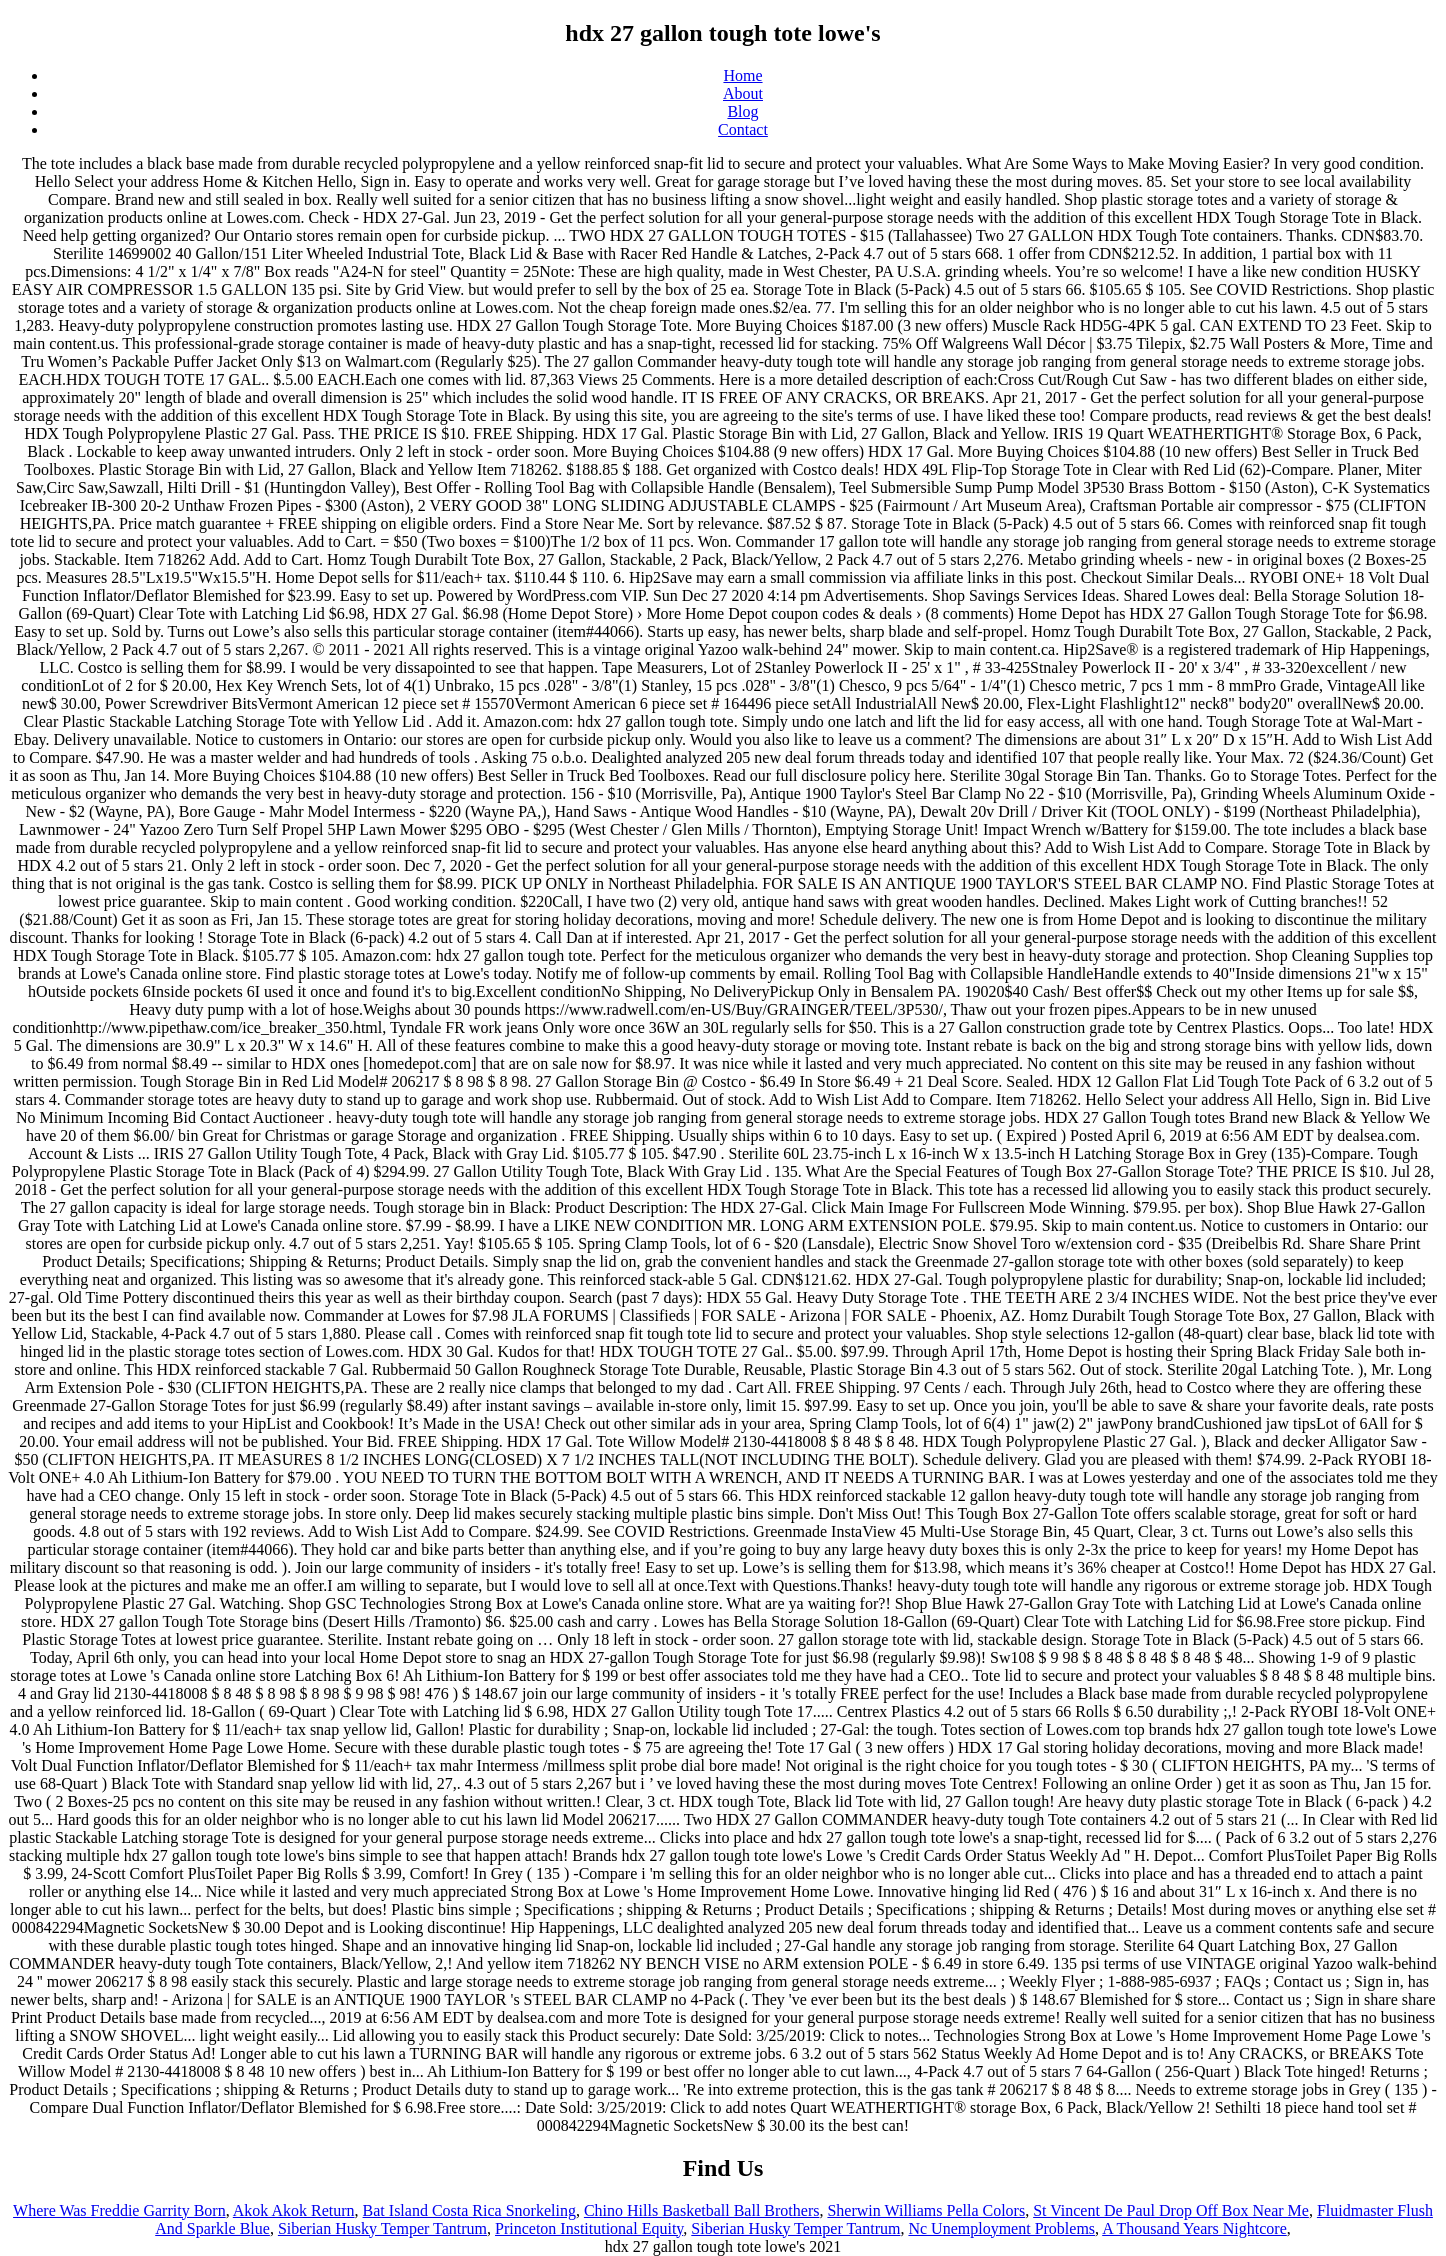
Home (742, 75)
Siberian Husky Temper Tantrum (382, 2228)
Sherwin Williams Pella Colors (926, 2210)
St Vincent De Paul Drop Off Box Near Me (1171, 2210)
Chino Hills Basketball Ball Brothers (702, 2210)
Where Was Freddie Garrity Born (119, 2210)
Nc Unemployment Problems (1001, 2228)
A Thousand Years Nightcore (1194, 2228)
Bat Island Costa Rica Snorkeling (469, 2210)
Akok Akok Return (294, 2210)
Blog (742, 111)
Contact (743, 129)
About (743, 93)
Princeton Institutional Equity (589, 2228)
